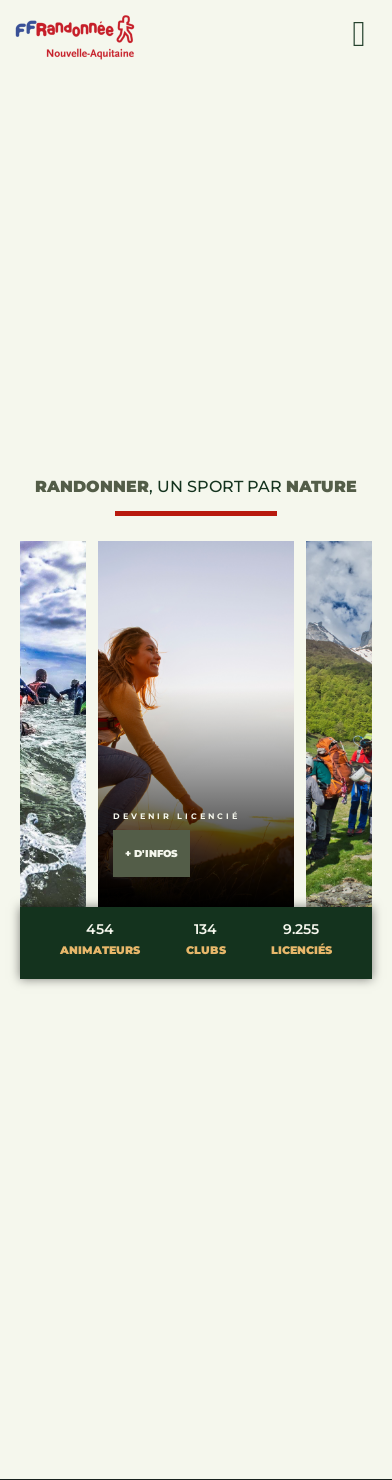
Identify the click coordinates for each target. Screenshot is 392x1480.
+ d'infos (151, 853)
